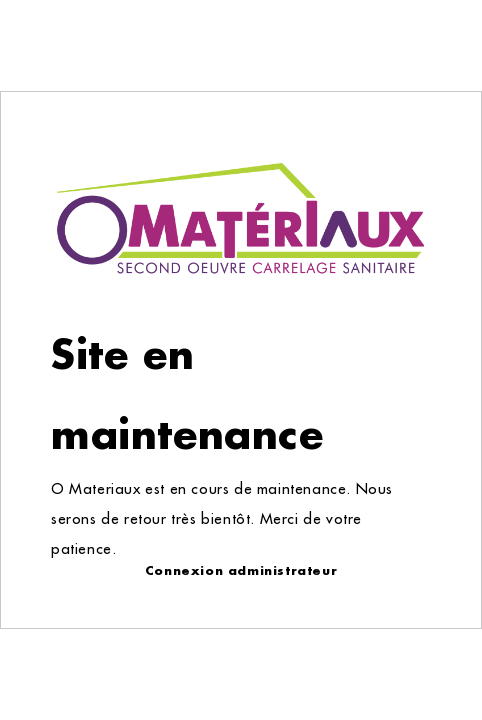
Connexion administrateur (241, 571)
